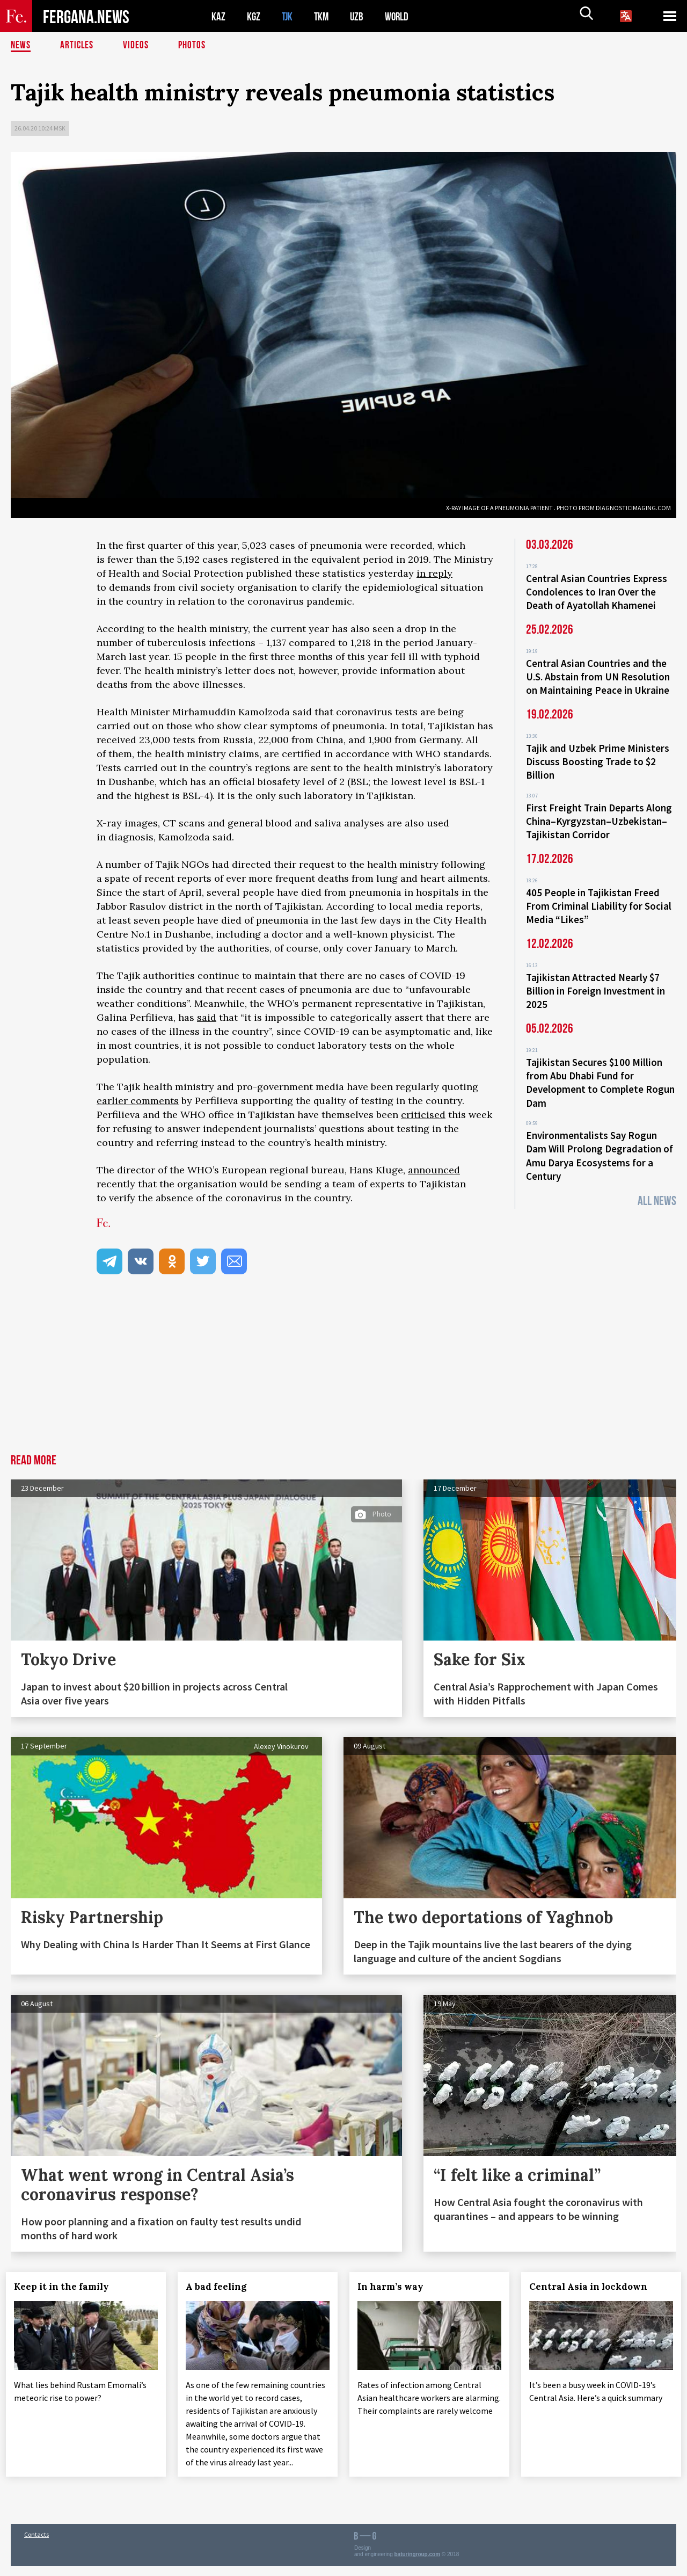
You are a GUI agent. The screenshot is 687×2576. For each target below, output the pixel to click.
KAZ (218, 16)
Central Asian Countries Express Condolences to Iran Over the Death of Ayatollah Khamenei (596, 591)
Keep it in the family (66, 2286)
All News (657, 1183)
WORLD (400, 16)
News (21, 45)
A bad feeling (221, 2286)
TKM (323, 16)
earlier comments (138, 1100)
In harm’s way (395, 2286)
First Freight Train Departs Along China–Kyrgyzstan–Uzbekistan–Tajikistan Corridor (599, 814)
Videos (137, 45)
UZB (360, 16)
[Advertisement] (343, 1373)
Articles (78, 45)
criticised (423, 1114)
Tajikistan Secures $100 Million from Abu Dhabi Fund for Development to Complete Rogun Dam (600, 1068)
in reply (434, 573)
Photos (194, 45)
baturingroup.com (417, 2564)
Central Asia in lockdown (593, 2286)
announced (434, 1170)
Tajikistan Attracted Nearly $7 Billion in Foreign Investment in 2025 (595, 979)
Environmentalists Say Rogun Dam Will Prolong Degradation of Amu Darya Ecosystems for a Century (599, 1139)
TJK (288, 16)
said (206, 1017)
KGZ (254, 16)
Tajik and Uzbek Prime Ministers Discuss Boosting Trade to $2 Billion (597, 756)
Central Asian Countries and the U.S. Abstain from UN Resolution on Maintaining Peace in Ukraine (598, 674)
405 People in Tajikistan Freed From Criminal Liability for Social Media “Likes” (598, 896)
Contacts (36, 2545)
